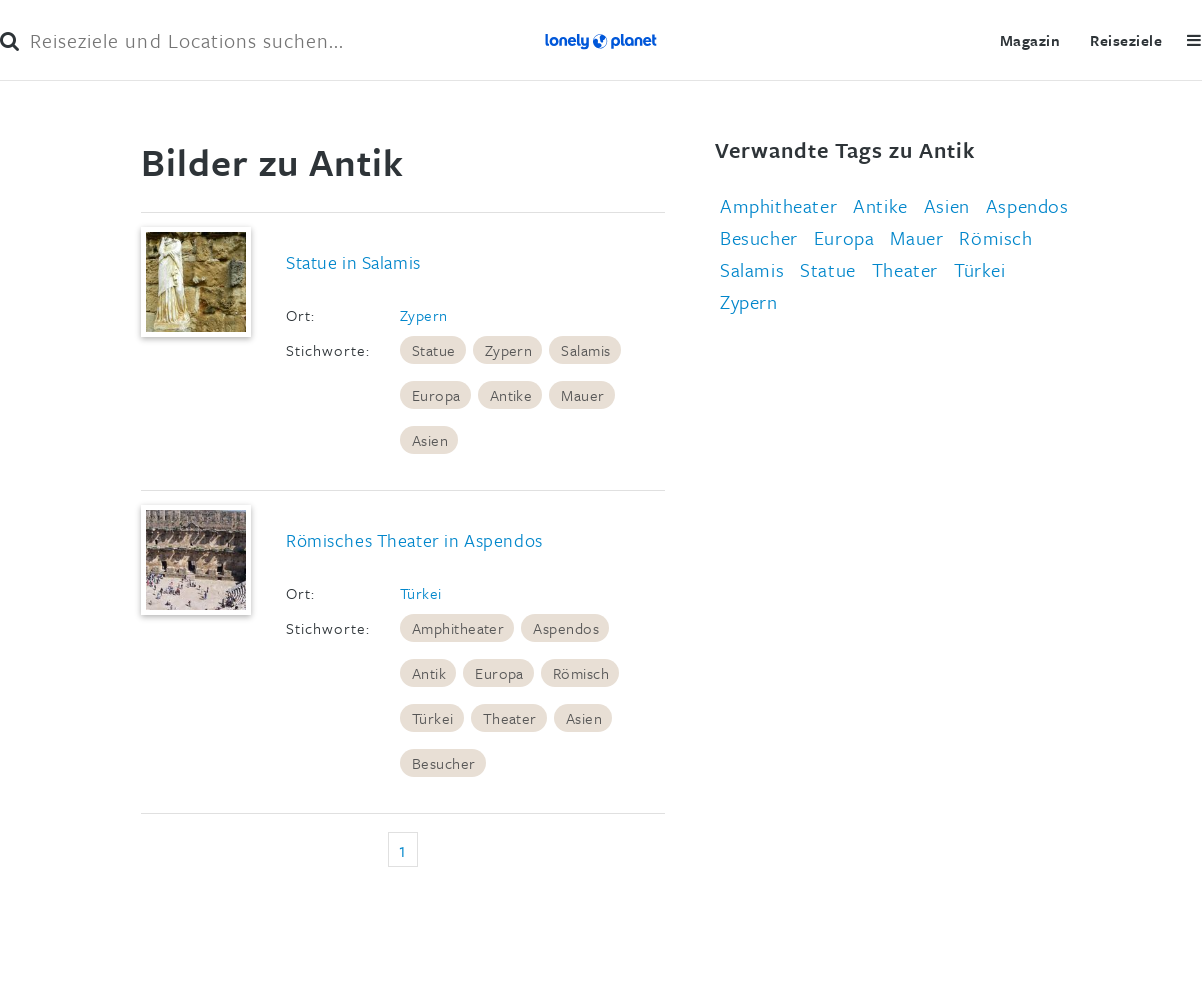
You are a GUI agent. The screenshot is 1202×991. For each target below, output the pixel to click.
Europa (436, 395)
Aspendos (566, 628)
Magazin (1030, 40)
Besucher (444, 763)
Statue (434, 350)
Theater (510, 718)
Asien (430, 440)
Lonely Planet (601, 40)
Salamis (585, 350)
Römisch (581, 673)
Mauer (582, 395)
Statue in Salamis (353, 262)
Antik (429, 673)
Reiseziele (1126, 40)
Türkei (421, 593)
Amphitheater (458, 628)
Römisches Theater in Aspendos (414, 540)
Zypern (424, 315)
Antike (511, 395)
